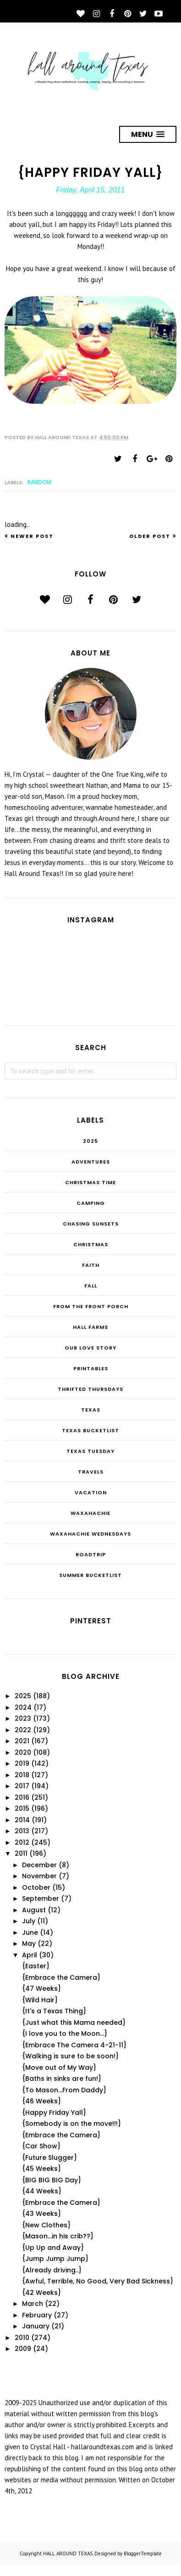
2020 (23, 1752)
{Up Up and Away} (53, 2247)
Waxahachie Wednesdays (90, 1533)
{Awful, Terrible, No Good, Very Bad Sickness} (97, 2281)
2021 (22, 1741)
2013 (22, 1831)
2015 (22, 1808)
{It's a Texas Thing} (54, 2011)
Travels (91, 1471)
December (39, 1865)
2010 (22, 2337)
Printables (90, 1368)
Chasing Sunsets (91, 1223)
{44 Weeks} (41, 2191)
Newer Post (32, 536)
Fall (90, 1285)
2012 (22, 1842)
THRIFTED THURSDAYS (90, 1389)
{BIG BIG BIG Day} (51, 2180)
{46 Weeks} (41, 2101)
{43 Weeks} (41, 2213)
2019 (22, 1763)
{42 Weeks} (41, 2292)
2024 (23, 1707)
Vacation (91, 1492)
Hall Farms (90, 1327)
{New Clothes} (46, 2225)
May (29, 1943)
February (37, 2315)
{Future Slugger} (49, 2157)
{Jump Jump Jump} (55, 2258)
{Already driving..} (52, 2270)
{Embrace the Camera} (61, 1977)
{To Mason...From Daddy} (64, 2090)
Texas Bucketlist (90, 1430)
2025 (90, 1141)
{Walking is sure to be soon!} (70, 2056)
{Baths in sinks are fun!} (61, 2078)
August (34, 1910)
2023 (23, 1718)
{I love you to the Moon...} (64, 2033)
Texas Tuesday (90, 1451)
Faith (90, 1265)
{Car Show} (41, 2146)
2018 (22, 1774)
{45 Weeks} (41, 2168)
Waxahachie (90, 1513)
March (32, 2303)
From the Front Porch (90, 1306)
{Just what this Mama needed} (74, 2022)
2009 (23, 2348)
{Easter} (35, 1966)
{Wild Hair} (40, 2000)
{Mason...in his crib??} (57, 2236)
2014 (22, 1820)
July (28, 1921)
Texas (90, 1409)
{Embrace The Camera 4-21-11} (74, 2045)
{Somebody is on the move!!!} (71, 2123)
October (36, 1887)
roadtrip (91, 1554)
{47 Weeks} (41, 1988)
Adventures (90, 1161)
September (40, 1898)
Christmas (90, 1244)
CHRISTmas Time (90, 1182)
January (35, 2326)
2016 (22, 1797)
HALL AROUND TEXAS (68, 2553)
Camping (91, 1203)
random (39, 482)
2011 (21, 1853)
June (30, 1932)
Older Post (149, 536)
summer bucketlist (90, 1575)
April (29, 1955)
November (39, 1876)
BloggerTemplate (143, 2553)
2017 (22, 1786)
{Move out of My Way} (59, 2067)
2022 (23, 1729)
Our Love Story (90, 1347)
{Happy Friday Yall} (54, 2112)
